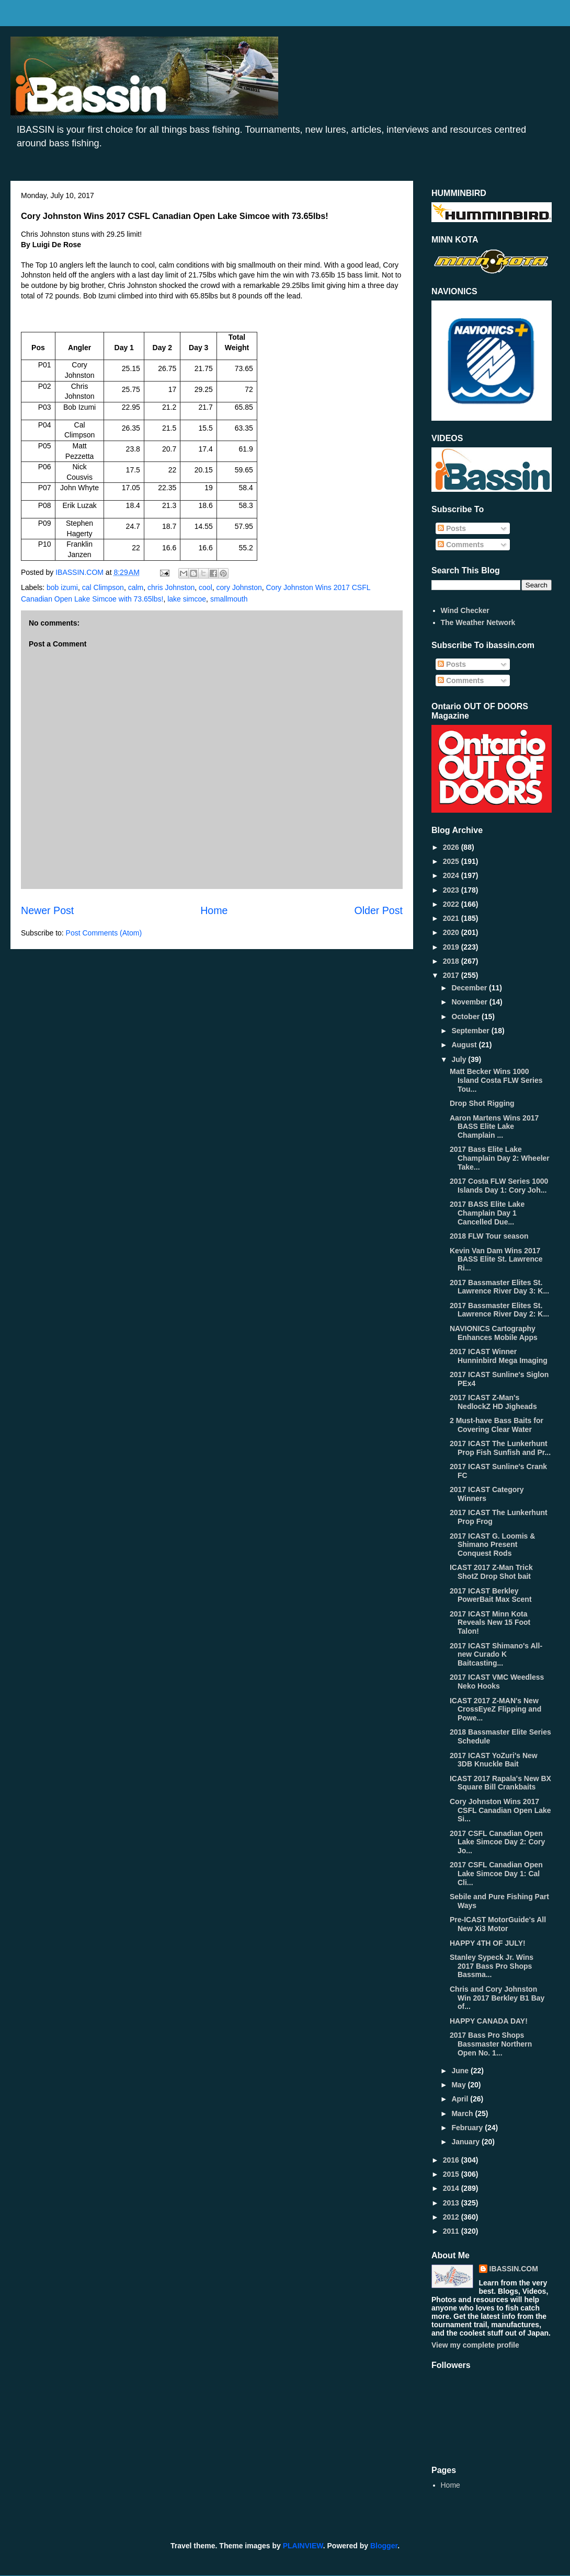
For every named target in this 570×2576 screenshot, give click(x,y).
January (466, 2142)
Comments (461, 544)
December (470, 988)
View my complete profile (475, 2345)
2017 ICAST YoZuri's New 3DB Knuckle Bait (494, 1760)
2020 (452, 932)
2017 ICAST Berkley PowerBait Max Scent (491, 1595)
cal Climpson (103, 587)
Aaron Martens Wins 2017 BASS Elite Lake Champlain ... (494, 1127)
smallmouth (229, 599)
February (468, 2127)
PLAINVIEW (303, 2546)
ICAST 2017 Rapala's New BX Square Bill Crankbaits (500, 1783)
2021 (452, 918)
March (463, 2113)
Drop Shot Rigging (482, 1103)
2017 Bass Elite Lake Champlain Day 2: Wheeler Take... (500, 1158)
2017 (452, 975)
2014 (452, 2188)
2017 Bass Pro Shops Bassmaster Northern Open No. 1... (491, 2044)
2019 (452, 947)
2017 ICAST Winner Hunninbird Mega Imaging (499, 1356)
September (471, 1030)
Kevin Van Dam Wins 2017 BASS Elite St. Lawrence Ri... (496, 1259)
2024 (452, 875)
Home (213, 910)
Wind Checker (465, 610)
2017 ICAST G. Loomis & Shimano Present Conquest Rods (492, 1545)
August (464, 1045)
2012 (452, 2217)
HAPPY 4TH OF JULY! (488, 1943)
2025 (452, 861)
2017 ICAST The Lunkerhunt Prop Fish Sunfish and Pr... (500, 1448)
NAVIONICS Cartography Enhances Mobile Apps (494, 1333)
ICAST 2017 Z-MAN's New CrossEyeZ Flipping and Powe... (495, 1709)
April (460, 2099)
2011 (452, 2231)
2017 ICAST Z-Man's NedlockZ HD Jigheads (493, 1402)
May (459, 2085)
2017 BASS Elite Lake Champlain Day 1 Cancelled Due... (487, 1213)
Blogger (383, 2546)
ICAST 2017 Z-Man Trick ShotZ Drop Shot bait (491, 1571)
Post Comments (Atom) (104, 933)
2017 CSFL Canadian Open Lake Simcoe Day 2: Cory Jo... (497, 1842)
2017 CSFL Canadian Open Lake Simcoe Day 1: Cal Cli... (496, 1874)
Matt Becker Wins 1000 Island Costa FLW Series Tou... (496, 1080)
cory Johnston (239, 587)
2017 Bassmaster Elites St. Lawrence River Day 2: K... (499, 1310)
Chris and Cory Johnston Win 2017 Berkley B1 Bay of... (497, 1998)
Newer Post (47, 910)
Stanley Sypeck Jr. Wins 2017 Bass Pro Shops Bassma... (491, 1966)
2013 (452, 2203)
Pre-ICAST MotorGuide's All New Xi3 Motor (498, 1924)
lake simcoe (186, 599)
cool (205, 587)
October (466, 1016)
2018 (452, 961)
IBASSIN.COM (80, 572)
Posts (452, 528)
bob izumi (62, 587)
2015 (452, 2174)
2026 (452, 847)
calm (136, 587)
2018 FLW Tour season (489, 1236)
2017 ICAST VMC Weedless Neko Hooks (497, 1681)
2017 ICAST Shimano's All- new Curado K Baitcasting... (496, 1655)
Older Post (378, 910)
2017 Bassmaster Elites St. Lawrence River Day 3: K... (499, 1287)
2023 (452, 890)
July (459, 1059)
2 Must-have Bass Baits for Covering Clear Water (496, 1425)
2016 (452, 2160)
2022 (452, 904)
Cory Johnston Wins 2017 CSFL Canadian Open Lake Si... (500, 1810)
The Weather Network (478, 622)
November (470, 1002)
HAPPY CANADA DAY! (489, 2021)
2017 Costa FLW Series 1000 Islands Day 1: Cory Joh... (499, 1185)
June (461, 2070)
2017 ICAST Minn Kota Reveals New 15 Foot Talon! (490, 1623)
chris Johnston (171, 587)
